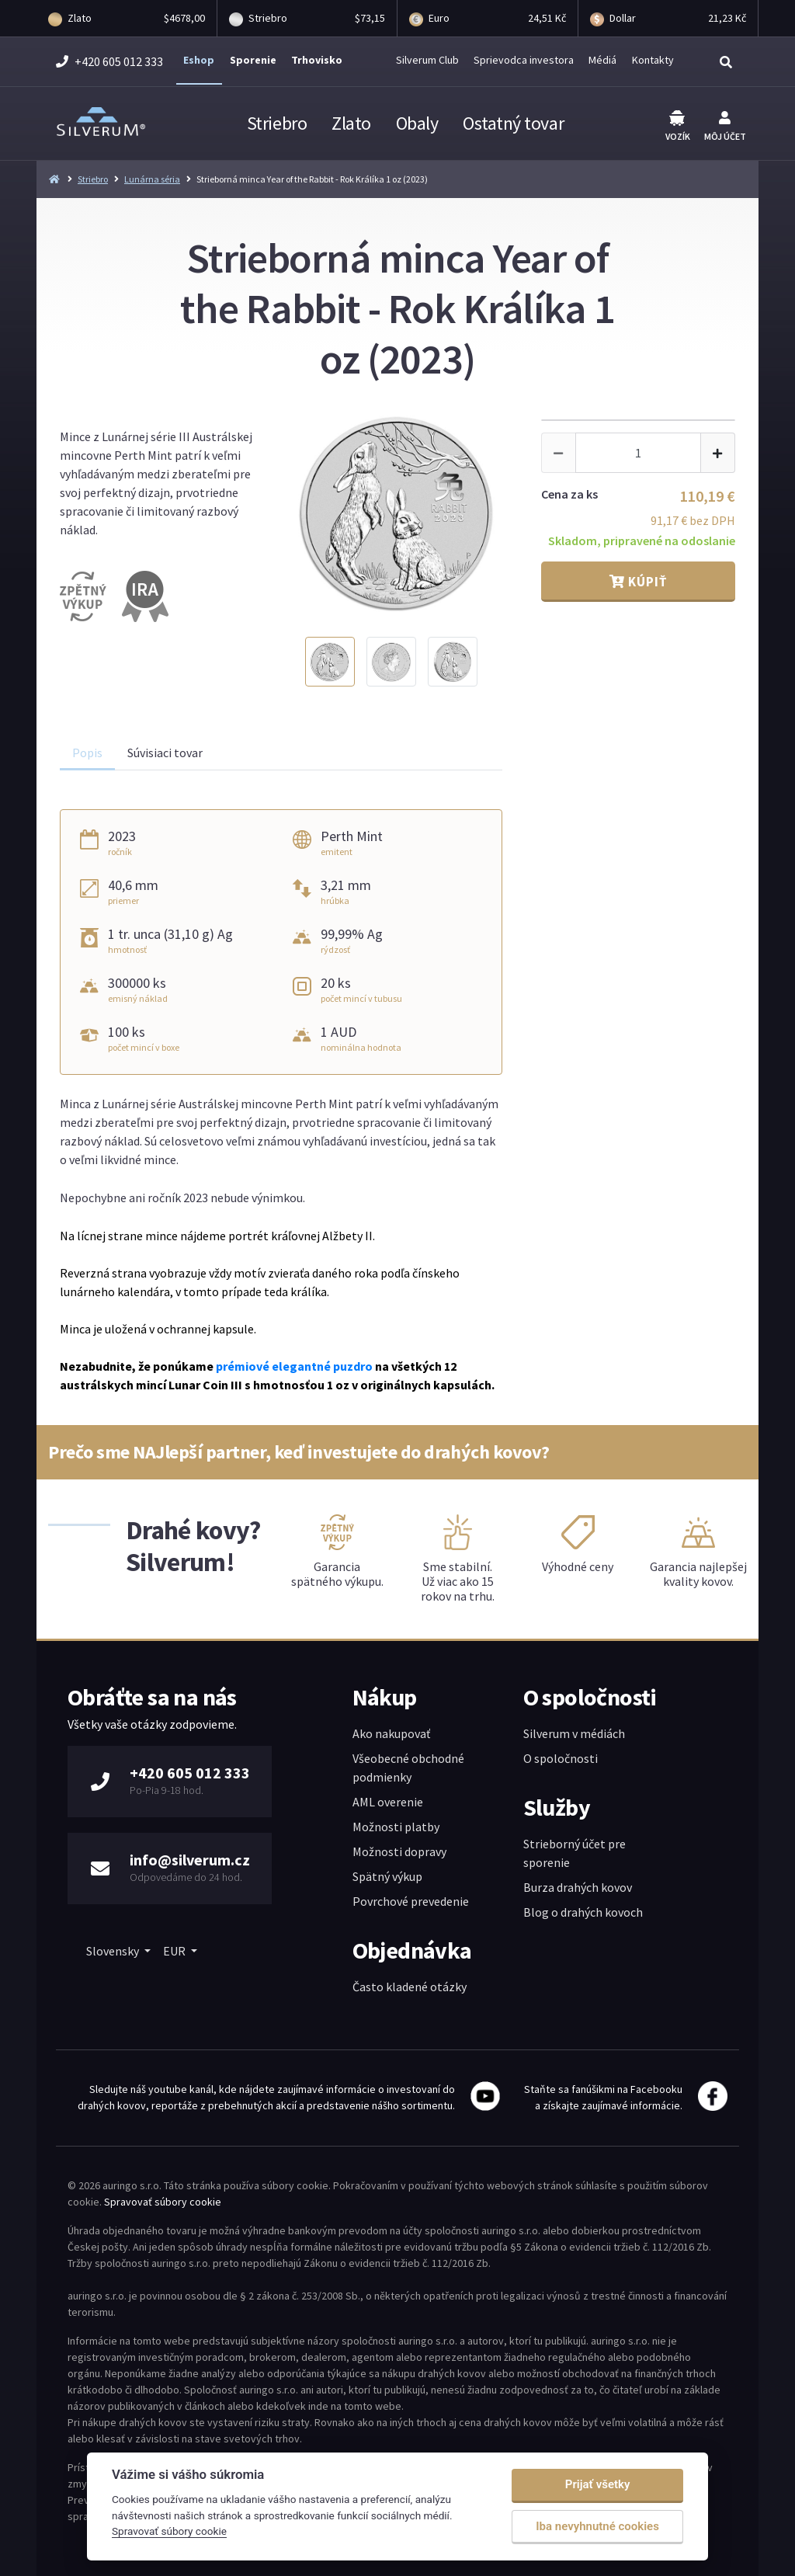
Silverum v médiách (574, 1733)
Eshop (198, 60)
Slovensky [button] (113, 1951)
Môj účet (725, 126)
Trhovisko (316, 60)
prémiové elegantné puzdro (294, 1366)
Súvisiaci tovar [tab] (165, 752)
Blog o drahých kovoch (583, 1912)
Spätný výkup (387, 1876)
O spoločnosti (560, 1758)
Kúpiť (637, 581)
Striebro (277, 123)
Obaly (417, 123)
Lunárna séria (152, 179)
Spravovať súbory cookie (162, 2202)
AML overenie (387, 1801)
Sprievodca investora (524, 60)
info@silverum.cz (190, 1859)
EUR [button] (175, 1951)
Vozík (677, 126)
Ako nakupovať (391, 1733)
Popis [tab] (87, 752)
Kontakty (653, 60)
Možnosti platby (395, 1826)
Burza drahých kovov (577, 1887)
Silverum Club (427, 60)
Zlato (351, 123)
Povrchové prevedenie (410, 1901)
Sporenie (253, 60)
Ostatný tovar (513, 123)
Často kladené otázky (409, 1986)
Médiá (602, 60)
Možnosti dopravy (399, 1851)
